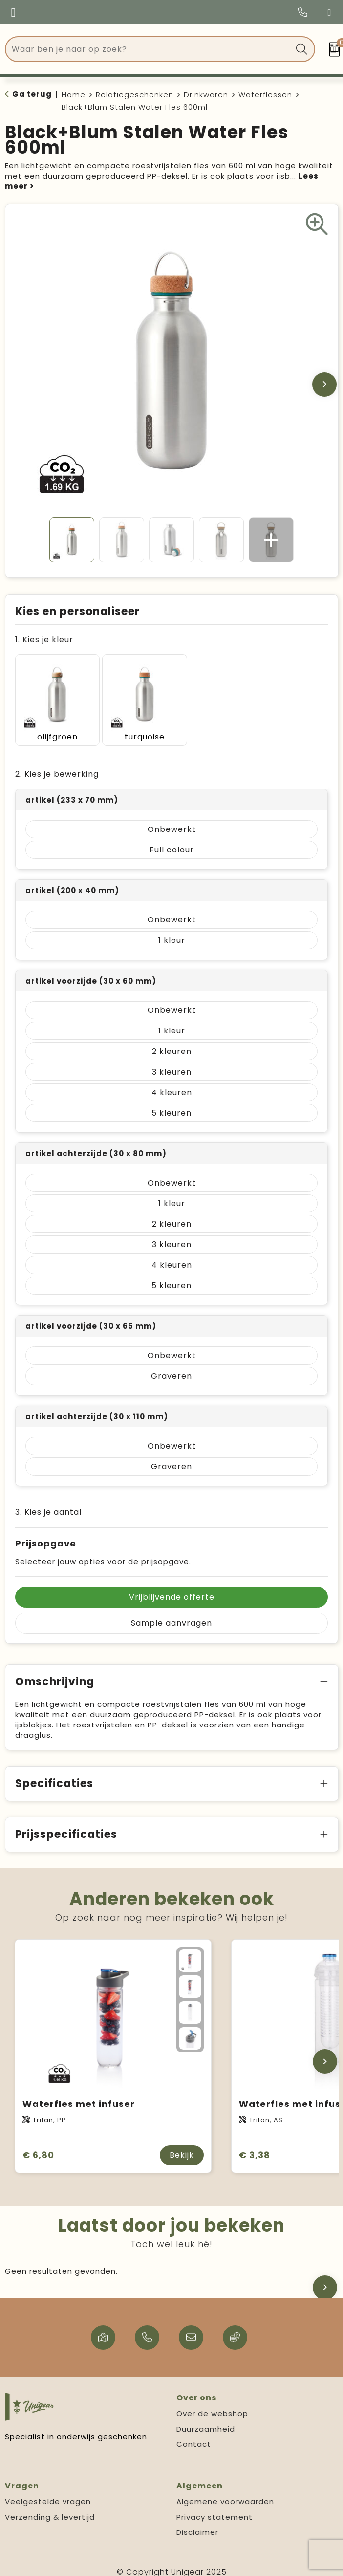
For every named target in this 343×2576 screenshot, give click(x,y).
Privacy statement (214, 2508)
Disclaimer (197, 2523)
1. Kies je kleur (44, 639)
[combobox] (149, 49)
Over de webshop (212, 2404)
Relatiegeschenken (134, 95)
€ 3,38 (254, 2146)
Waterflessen (265, 95)
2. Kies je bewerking (57, 765)
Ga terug (32, 94)
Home (74, 95)
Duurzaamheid (205, 2420)
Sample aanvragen (171, 1614)
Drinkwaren (206, 95)
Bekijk (182, 2146)
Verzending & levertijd (50, 2508)
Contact (193, 2435)
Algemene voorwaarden (225, 2492)
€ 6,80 (38, 2146)
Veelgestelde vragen (48, 2492)
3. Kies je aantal (48, 1503)
